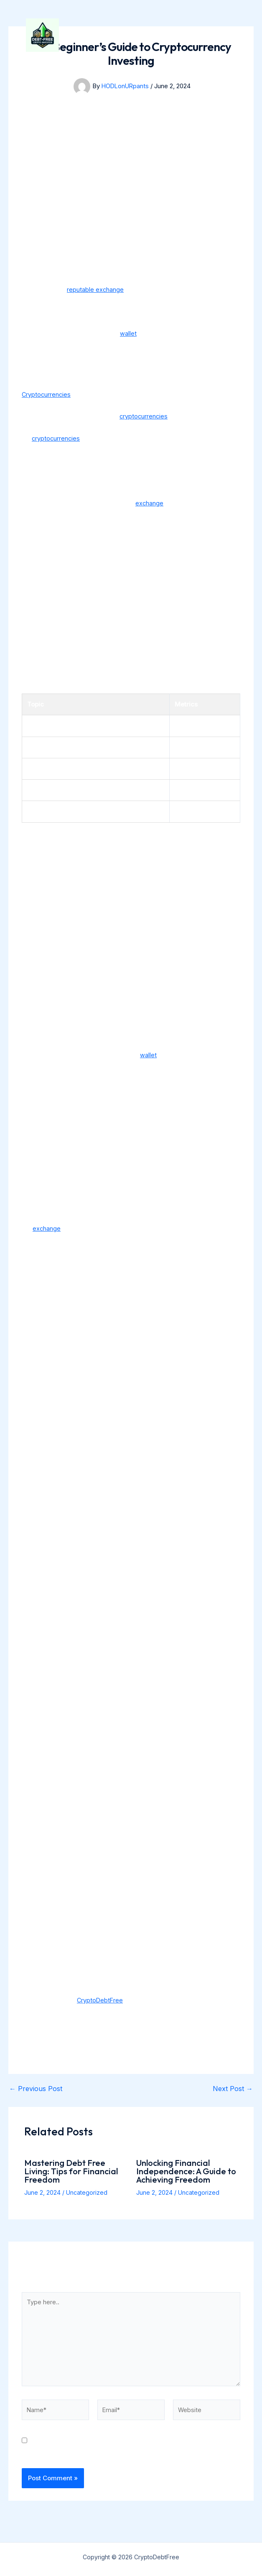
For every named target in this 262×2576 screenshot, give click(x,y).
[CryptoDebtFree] (51, 44)
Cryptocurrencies (47, 394)
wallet (128, 333)
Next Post (233, 2088)
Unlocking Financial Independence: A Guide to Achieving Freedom (186, 2171)
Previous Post (35, 2088)
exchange (149, 503)
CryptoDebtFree (145, 43)
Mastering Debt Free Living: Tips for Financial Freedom (71, 2171)
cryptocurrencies (144, 416)
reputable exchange (95, 289)
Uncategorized (86, 2192)
